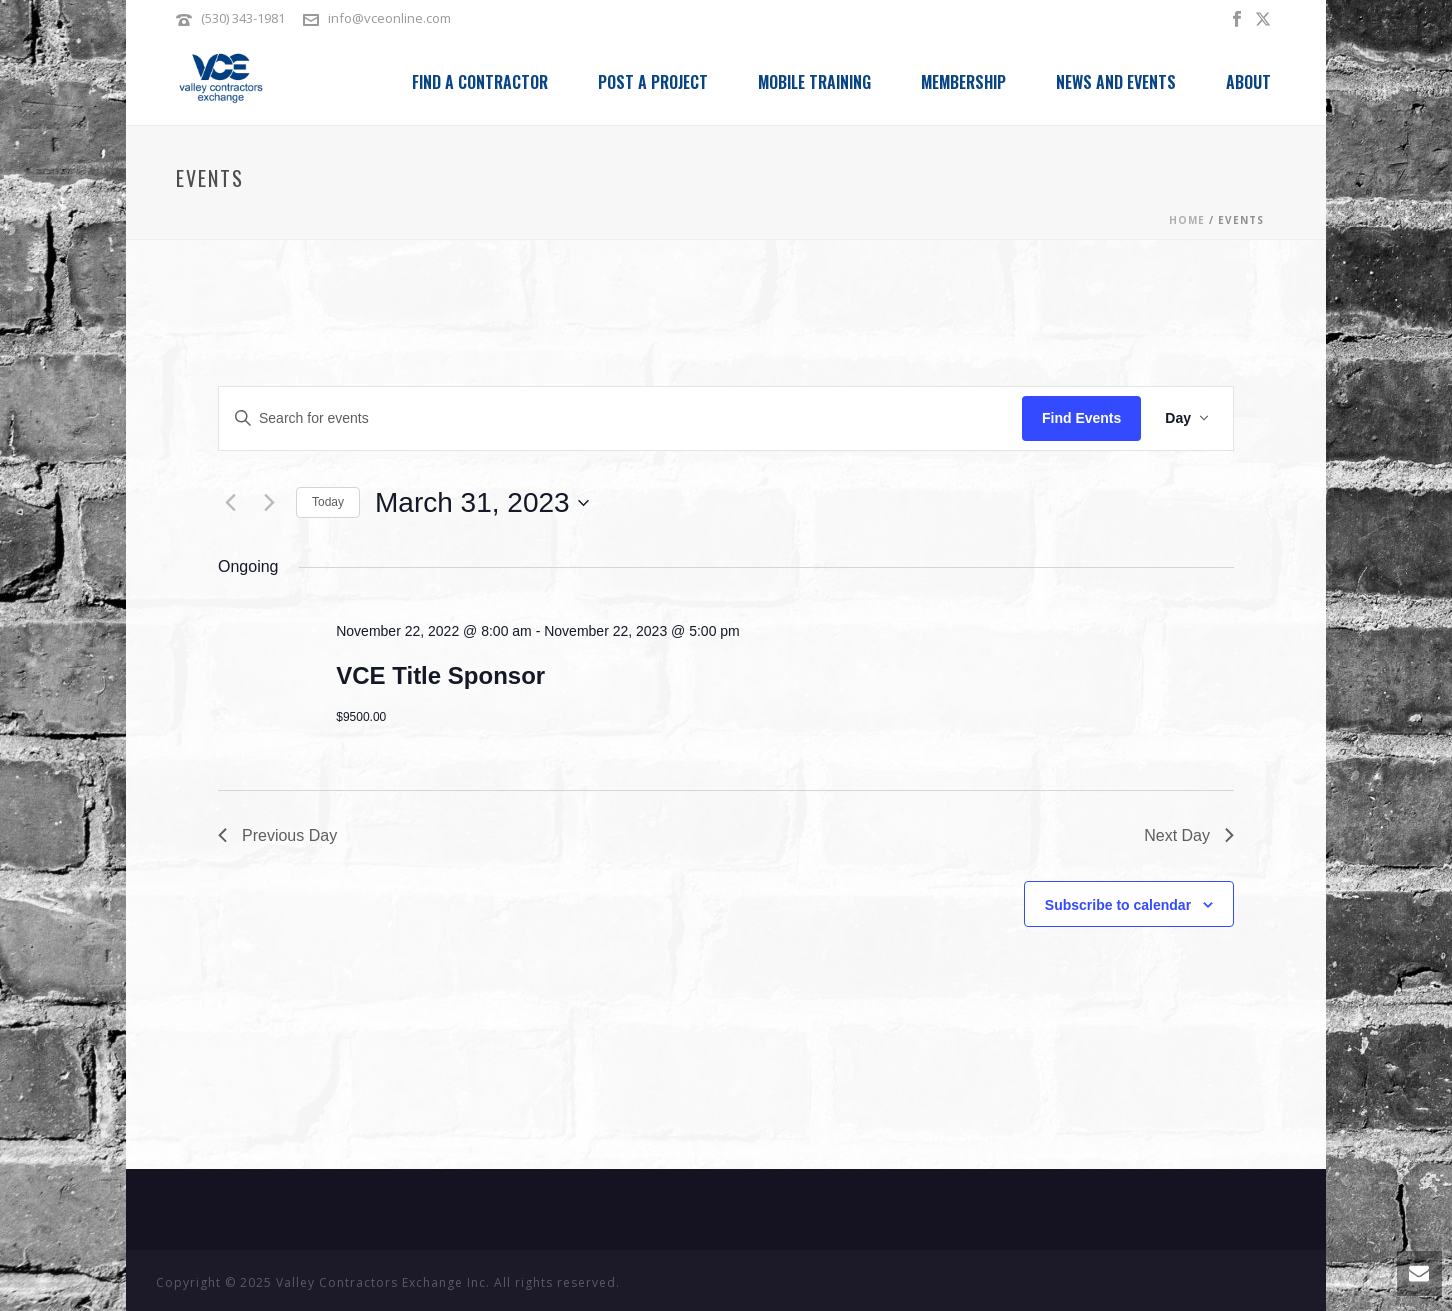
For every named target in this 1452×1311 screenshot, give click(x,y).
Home (1187, 220)
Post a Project (653, 82)
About (1248, 82)
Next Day (1189, 835)
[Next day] (269, 503)
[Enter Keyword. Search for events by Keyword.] (620, 418)
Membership (963, 82)
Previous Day (277, 835)
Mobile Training (814, 82)
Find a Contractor (480, 82)
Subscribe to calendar (1118, 905)
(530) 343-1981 (244, 18)
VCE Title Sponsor (440, 675)
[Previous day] (230, 503)
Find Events (1081, 418)
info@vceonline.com (389, 18)
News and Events (1116, 82)
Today (328, 502)
